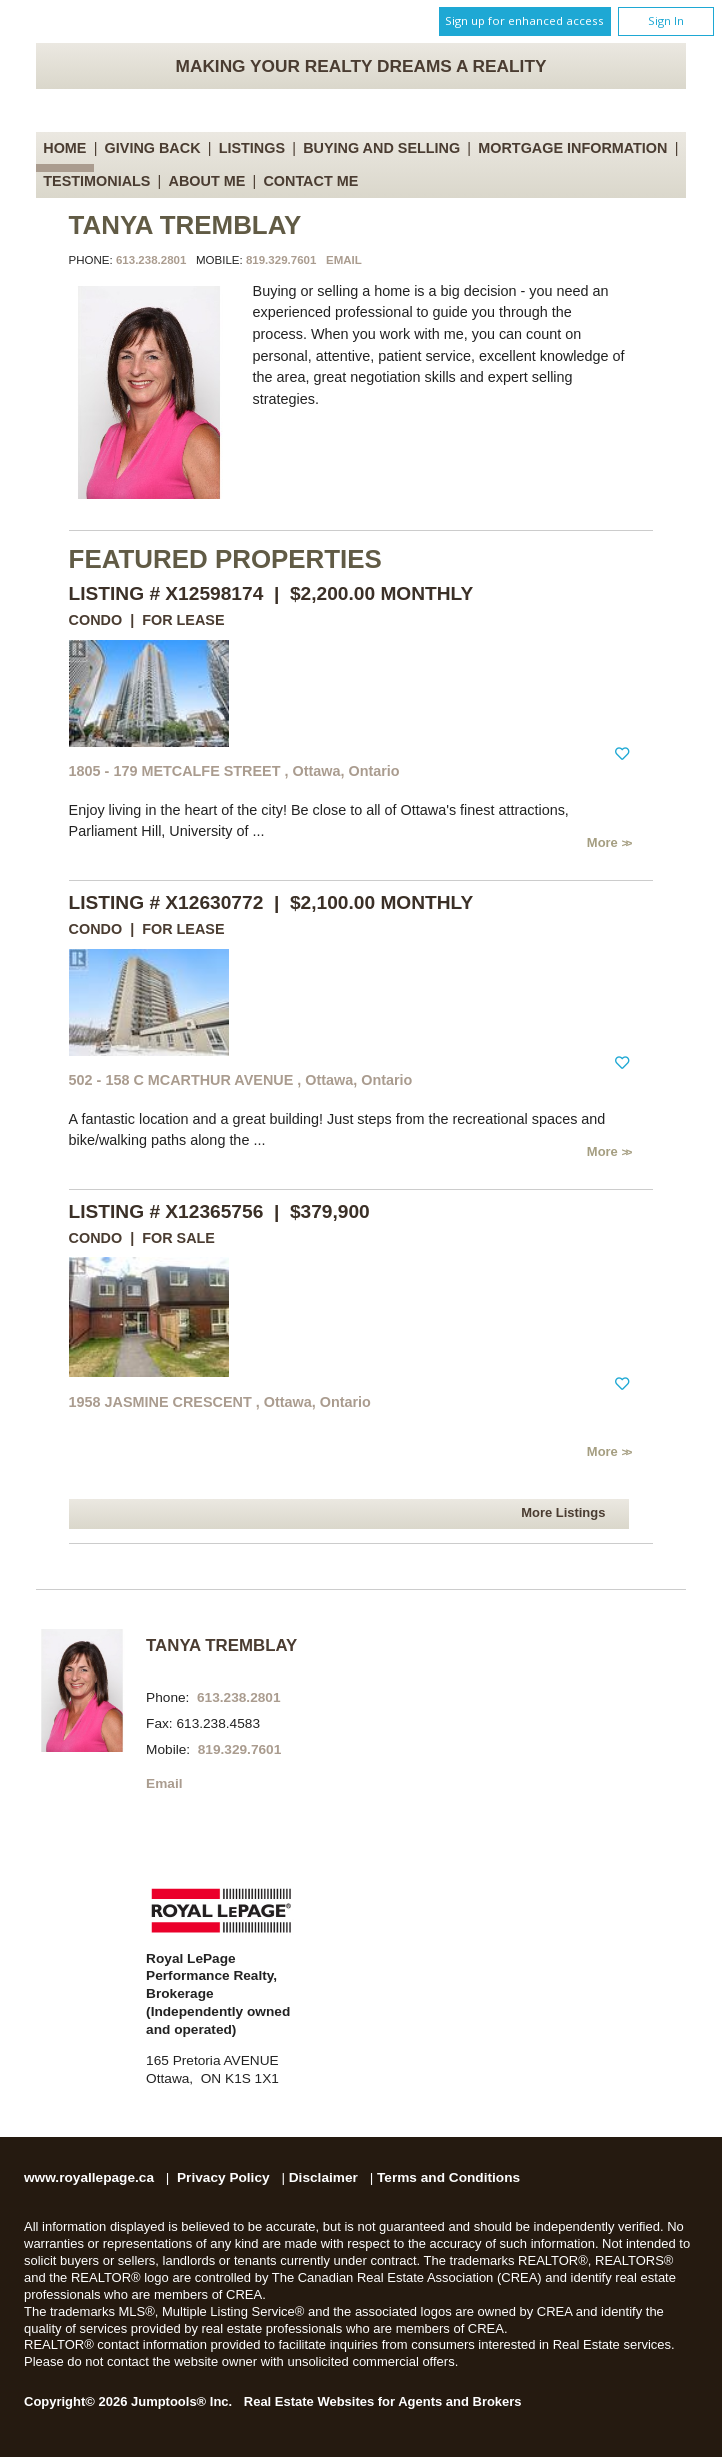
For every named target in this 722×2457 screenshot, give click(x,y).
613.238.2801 (151, 260)
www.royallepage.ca (89, 2177)
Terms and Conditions (448, 2177)
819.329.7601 (281, 260)
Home (64, 148)
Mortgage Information (572, 148)
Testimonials (96, 181)
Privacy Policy (223, 2177)
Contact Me (310, 181)
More (604, 842)
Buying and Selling (381, 148)
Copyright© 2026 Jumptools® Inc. (128, 2401)
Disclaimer (323, 2177)
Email (344, 260)
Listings (252, 148)
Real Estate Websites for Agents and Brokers (383, 2401)
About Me (207, 181)
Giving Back (153, 148)
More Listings (563, 1512)
